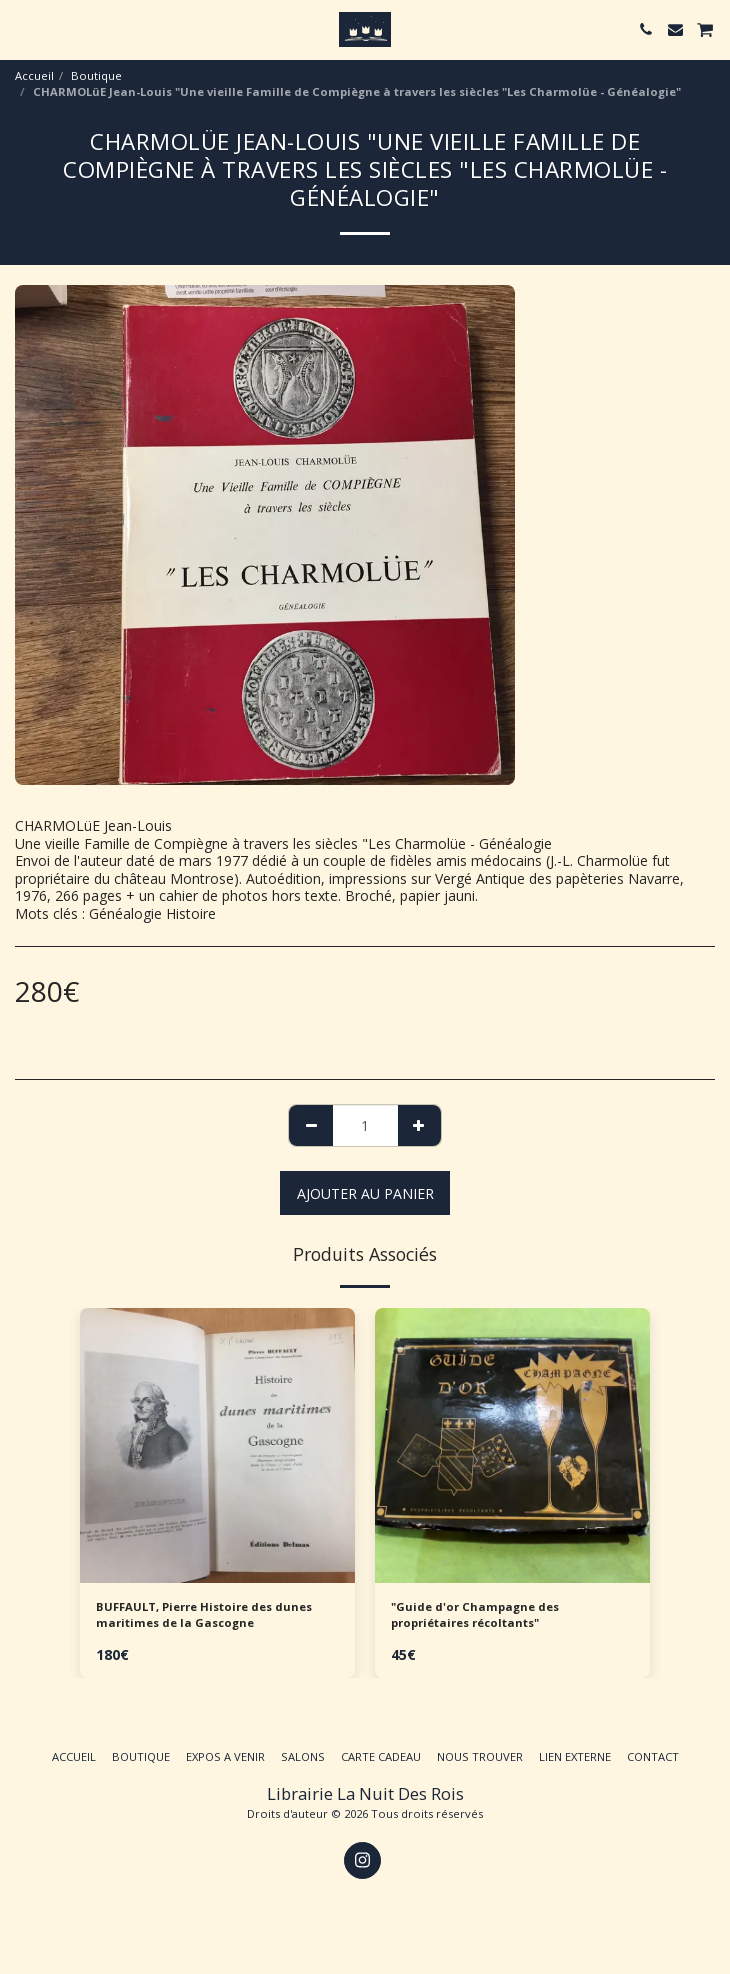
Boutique (96, 75)
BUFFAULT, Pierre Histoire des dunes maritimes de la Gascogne (204, 1615)
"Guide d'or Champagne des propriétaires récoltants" (475, 1615)
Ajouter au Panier (365, 1193)
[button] (22, 28)
